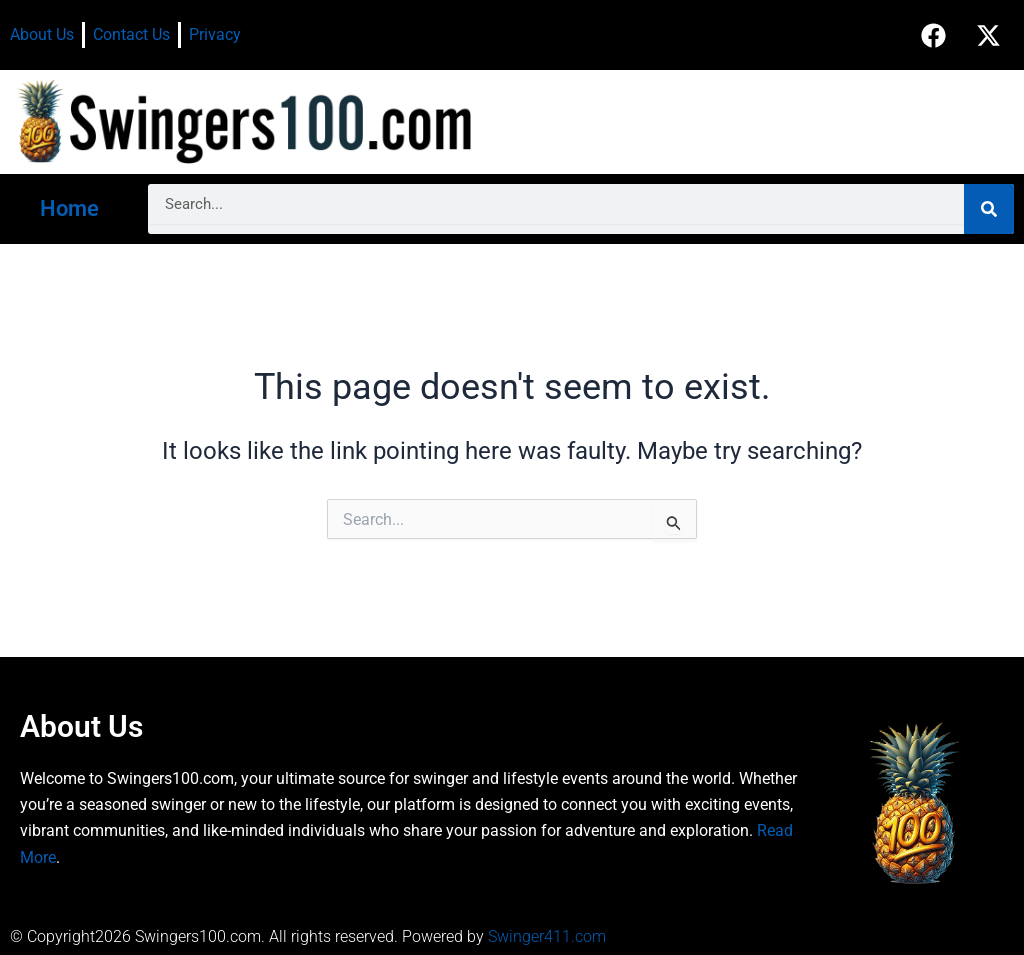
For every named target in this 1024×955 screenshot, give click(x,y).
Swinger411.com (547, 936)
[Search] (989, 209)
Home (69, 208)
